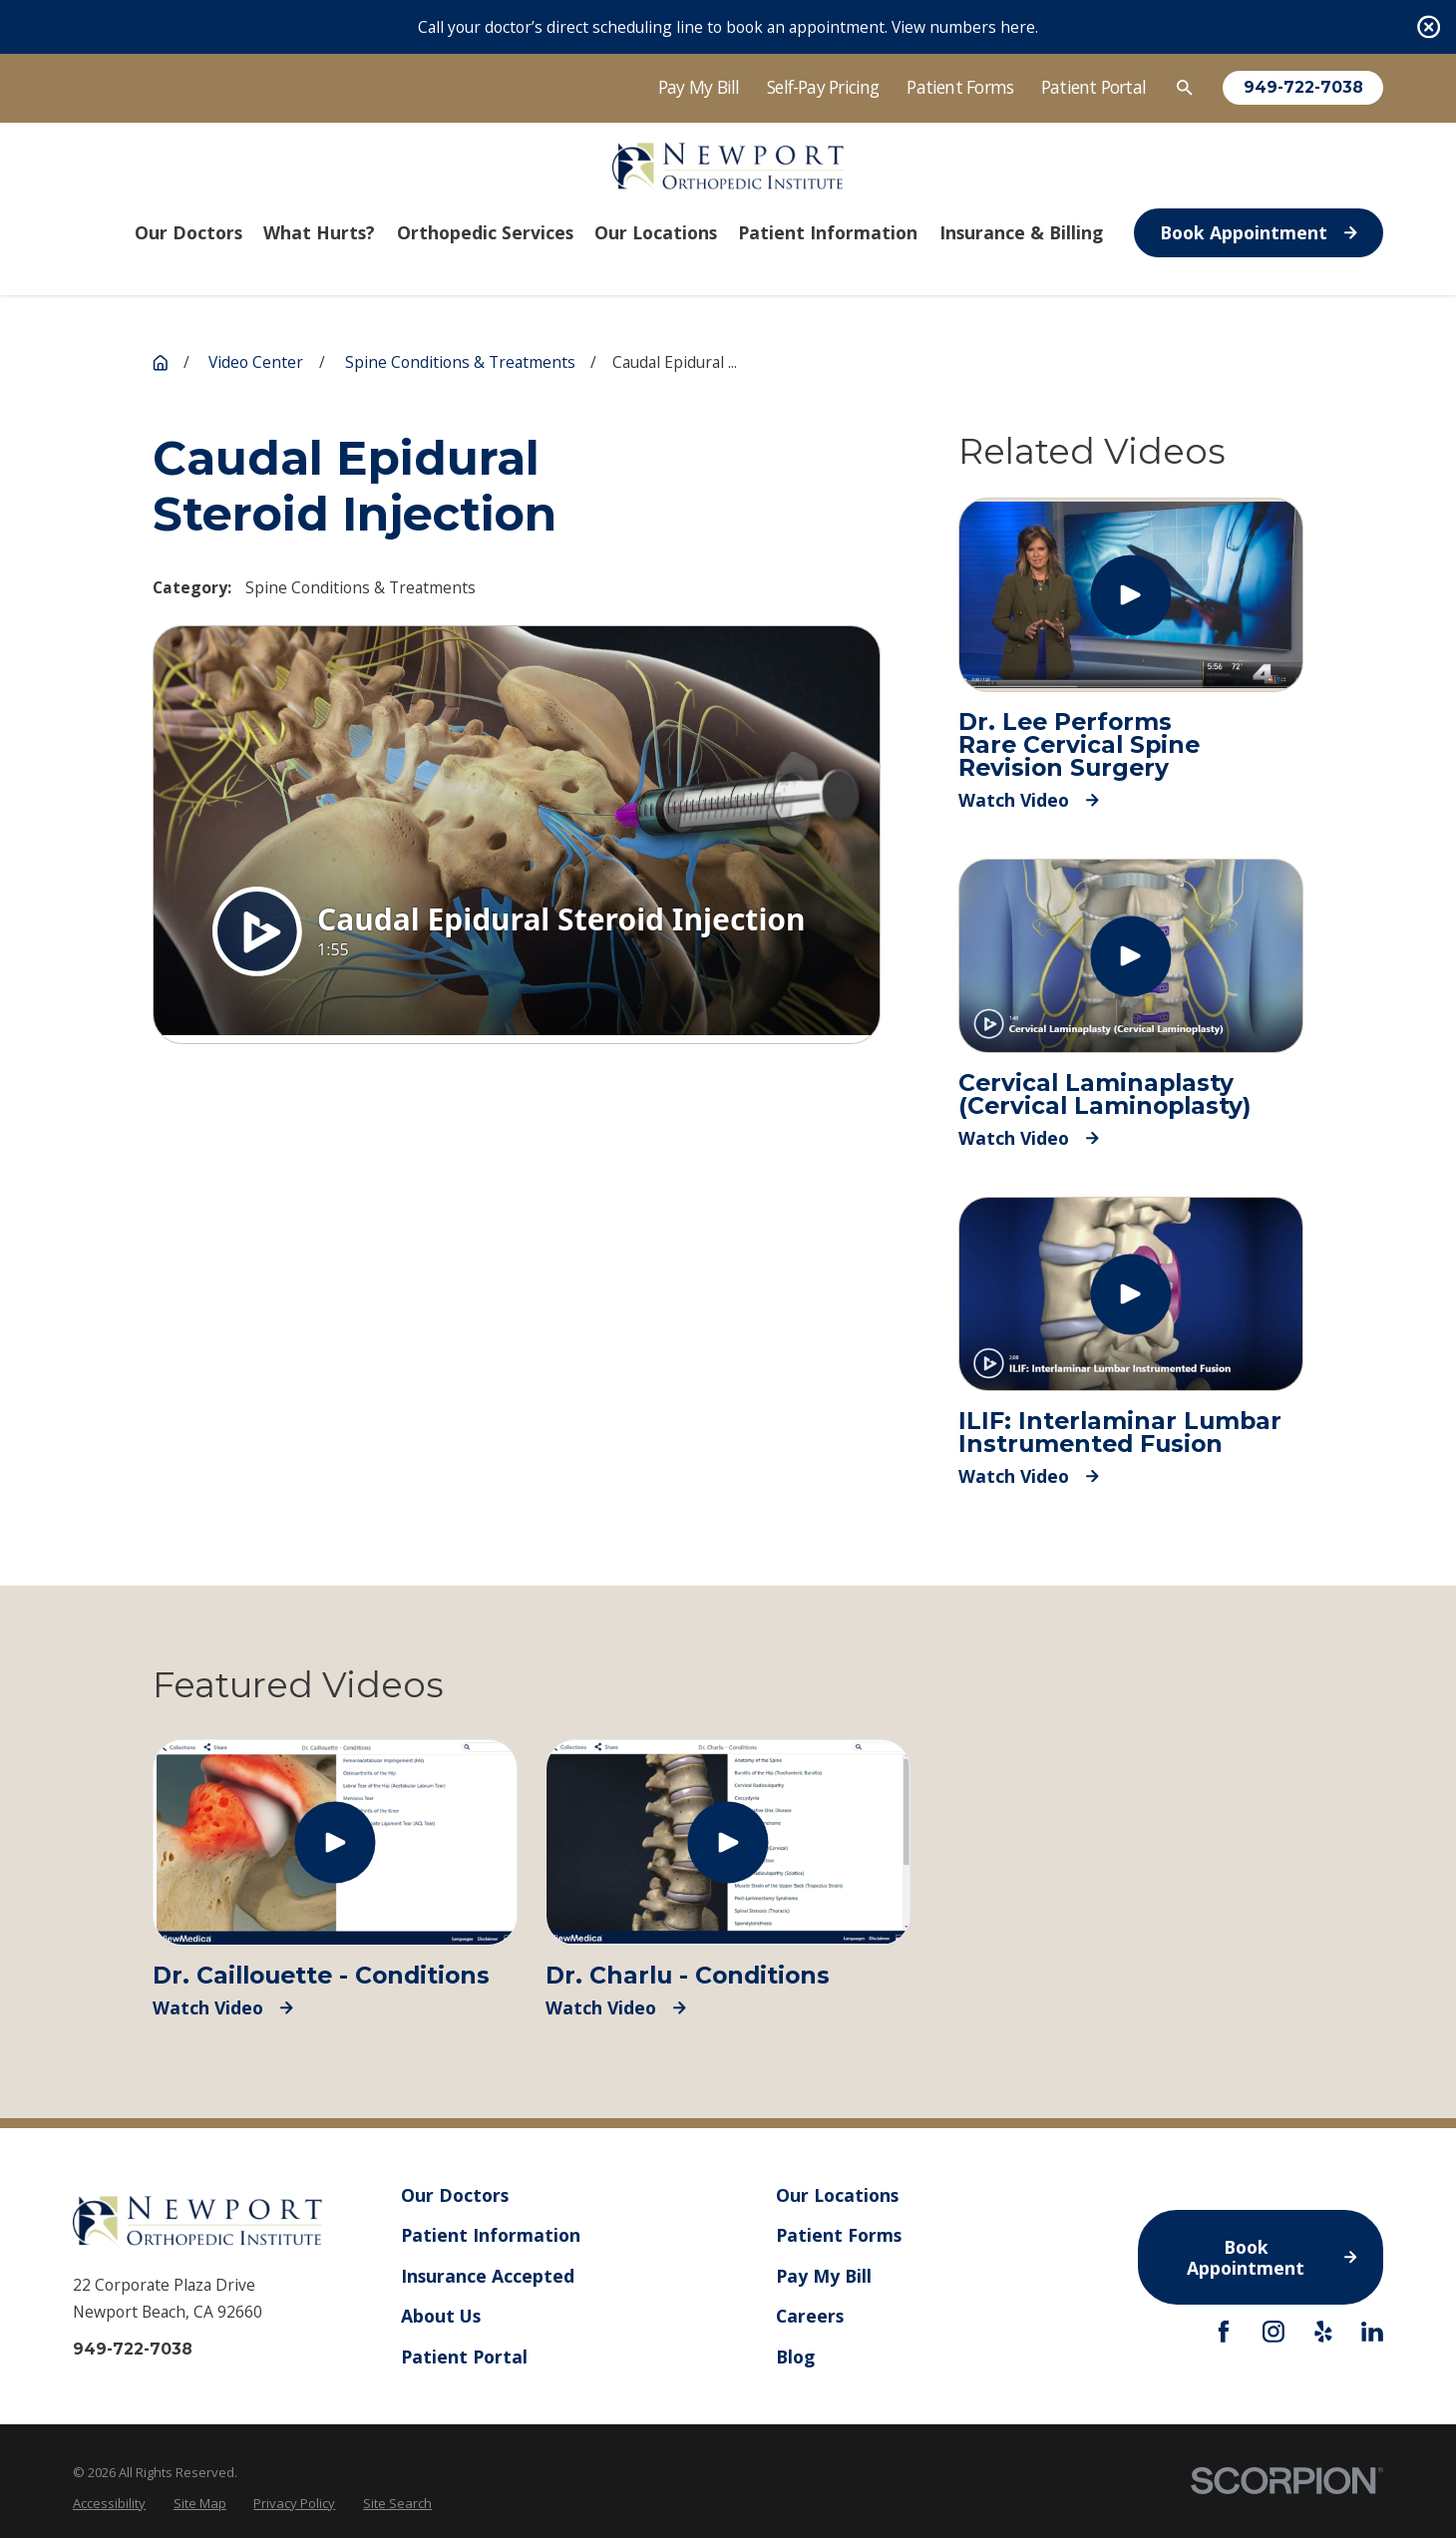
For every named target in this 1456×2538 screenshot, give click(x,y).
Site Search (397, 2503)
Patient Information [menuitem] (827, 232)
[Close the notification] (1428, 26)
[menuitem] (109, 2503)
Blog (795, 2355)
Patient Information (490, 2235)
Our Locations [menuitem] (655, 232)
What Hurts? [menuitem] (319, 232)
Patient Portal (1093, 87)
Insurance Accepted (487, 2275)
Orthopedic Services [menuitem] (485, 232)
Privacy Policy (294, 2503)
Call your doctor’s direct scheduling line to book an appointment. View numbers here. (728, 27)
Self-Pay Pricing (823, 87)
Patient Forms (960, 87)
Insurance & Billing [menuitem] (1021, 232)
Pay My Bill (698, 87)
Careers (810, 2316)
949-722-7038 (1303, 88)
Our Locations (837, 2195)
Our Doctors (455, 2195)
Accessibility (109, 2503)
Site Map (200, 2503)
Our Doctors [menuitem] (188, 232)
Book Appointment (1258, 232)
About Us (441, 2316)
